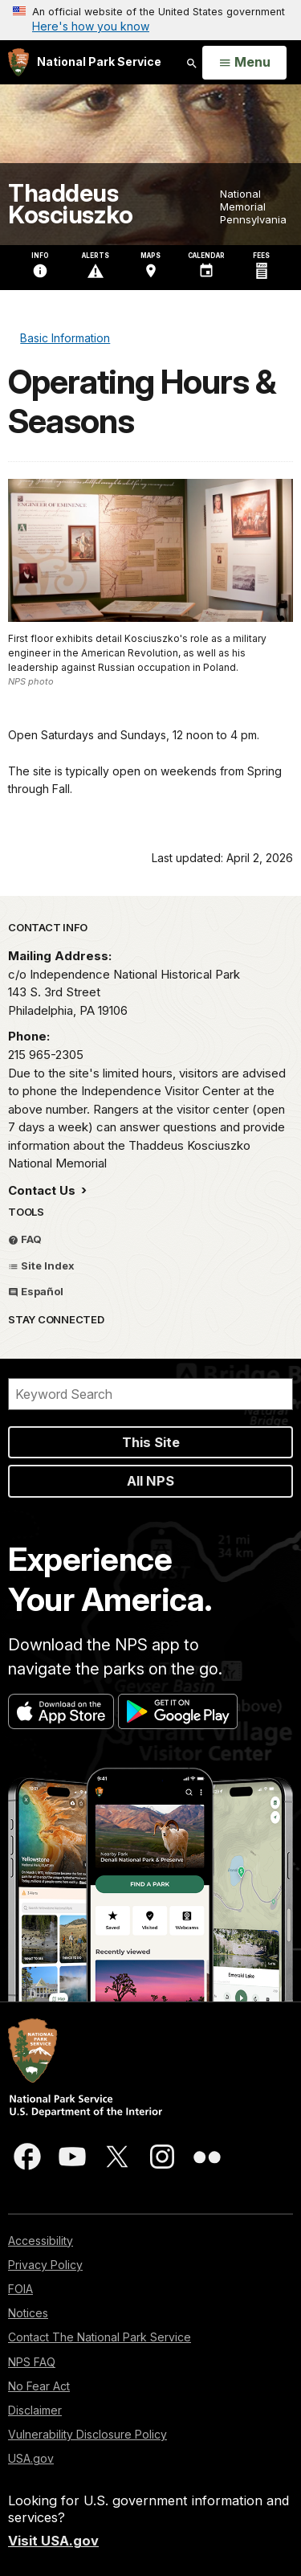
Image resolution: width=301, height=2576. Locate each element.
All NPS (150, 1481)
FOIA (20, 2289)
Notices (28, 2313)
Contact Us (43, 1190)
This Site (151, 1442)
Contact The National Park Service (99, 2337)
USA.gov (31, 2458)
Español (35, 1291)
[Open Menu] (244, 63)
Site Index (41, 1265)
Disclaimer (35, 2410)
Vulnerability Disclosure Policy (87, 2434)
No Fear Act (39, 2386)
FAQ (25, 1239)
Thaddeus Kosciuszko (70, 204)
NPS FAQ (31, 2362)
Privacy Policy (45, 2264)
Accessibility (40, 2240)
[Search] (150, 1394)
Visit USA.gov (53, 2541)
